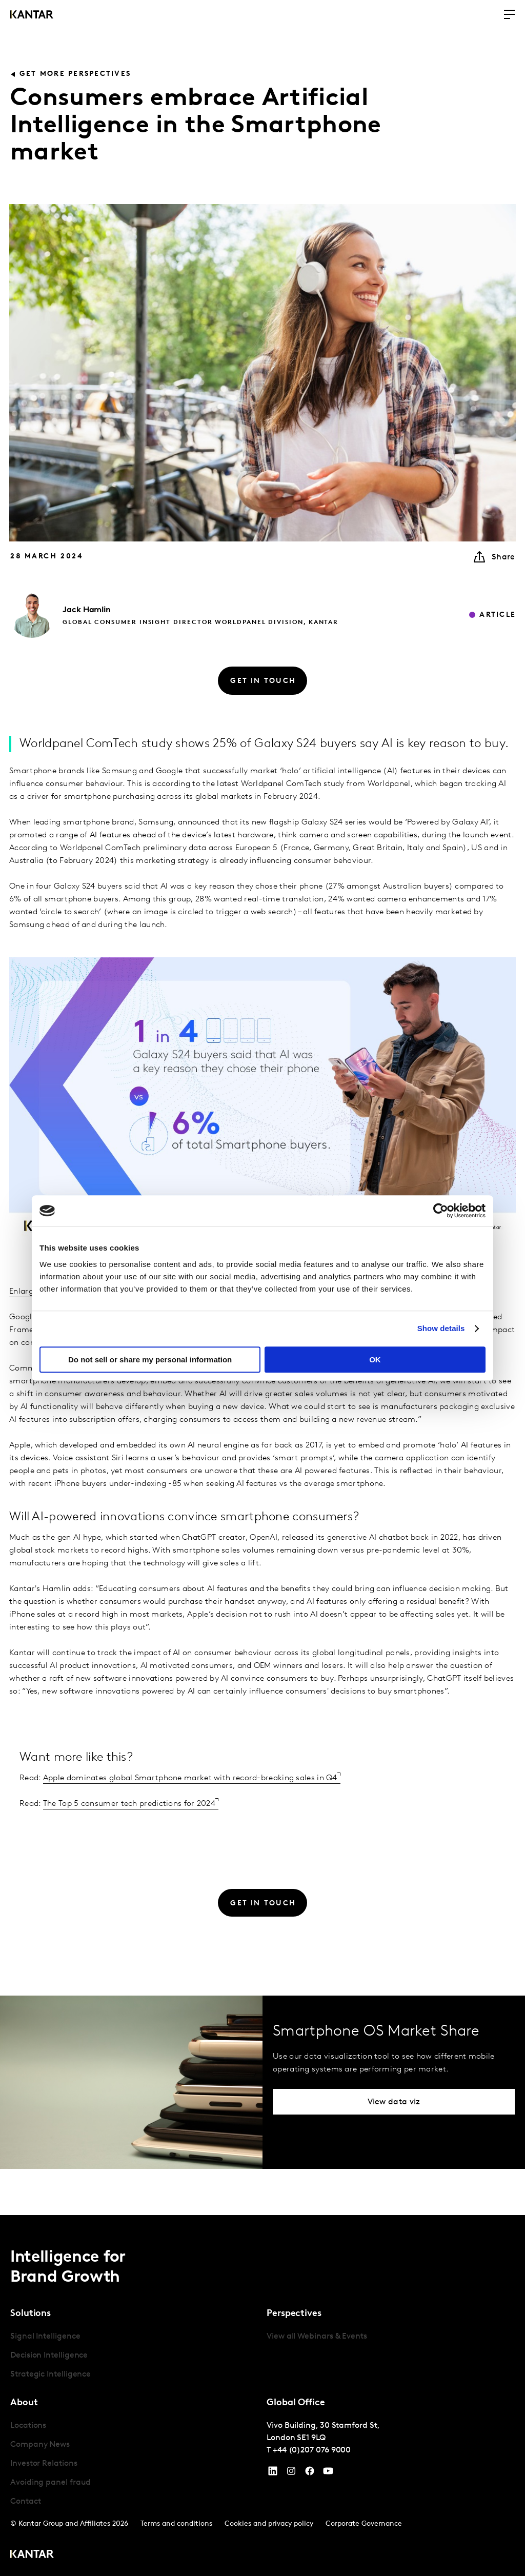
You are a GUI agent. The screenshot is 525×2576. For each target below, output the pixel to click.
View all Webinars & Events (317, 2336)
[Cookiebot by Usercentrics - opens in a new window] (441, 1210)
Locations (28, 2426)
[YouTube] (273, 2473)
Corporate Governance (364, 2524)
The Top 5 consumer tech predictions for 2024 (129, 1804)
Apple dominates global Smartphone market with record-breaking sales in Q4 (190, 1778)
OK (375, 1359)
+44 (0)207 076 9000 (312, 2450)
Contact (25, 2502)
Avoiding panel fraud (50, 2483)
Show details (441, 1328)
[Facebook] (310, 2473)
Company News (40, 2445)
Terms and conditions (176, 2524)
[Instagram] (291, 2473)
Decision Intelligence (49, 2355)
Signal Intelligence (45, 2336)
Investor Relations (43, 2464)
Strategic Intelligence (50, 2374)
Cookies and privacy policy (269, 2524)
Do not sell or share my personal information (150, 1359)
